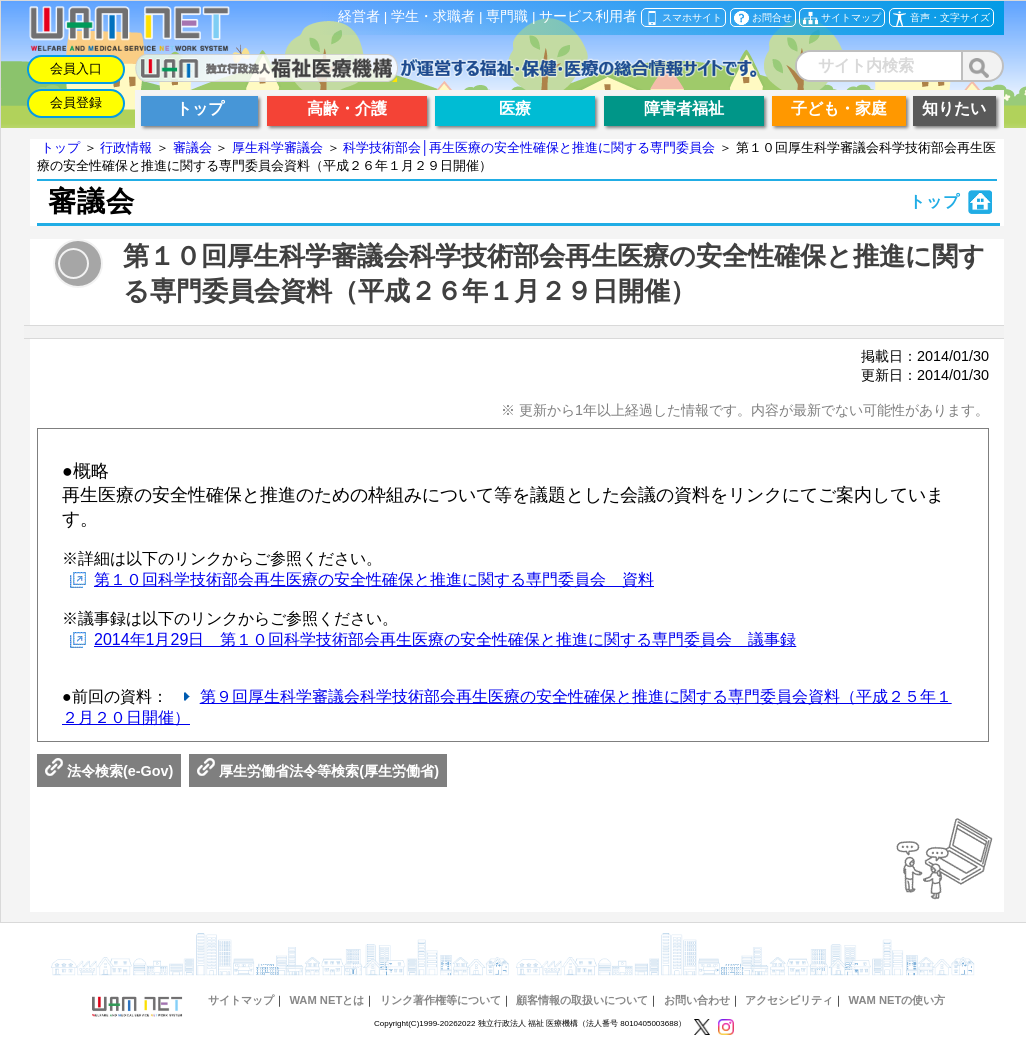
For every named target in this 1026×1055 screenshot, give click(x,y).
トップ (60, 147)
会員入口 (76, 68)
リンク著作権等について (440, 1000)
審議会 (192, 147)
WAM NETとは (326, 1000)
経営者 (359, 16)
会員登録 (76, 102)
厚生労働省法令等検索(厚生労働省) (318, 771)
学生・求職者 (433, 16)
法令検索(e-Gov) (109, 771)
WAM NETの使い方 (897, 1000)
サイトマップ (241, 1000)
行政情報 (126, 147)
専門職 (507, 16)
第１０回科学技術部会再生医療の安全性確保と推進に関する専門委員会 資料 (374, 579)
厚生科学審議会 (277, 147)
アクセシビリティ (789, 1000)
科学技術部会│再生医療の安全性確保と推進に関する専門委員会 (529, 147)
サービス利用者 (588, 16)
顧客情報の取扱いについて (582, 1000)
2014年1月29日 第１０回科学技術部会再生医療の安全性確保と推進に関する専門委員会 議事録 (445, 639)
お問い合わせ (697, 1000)
